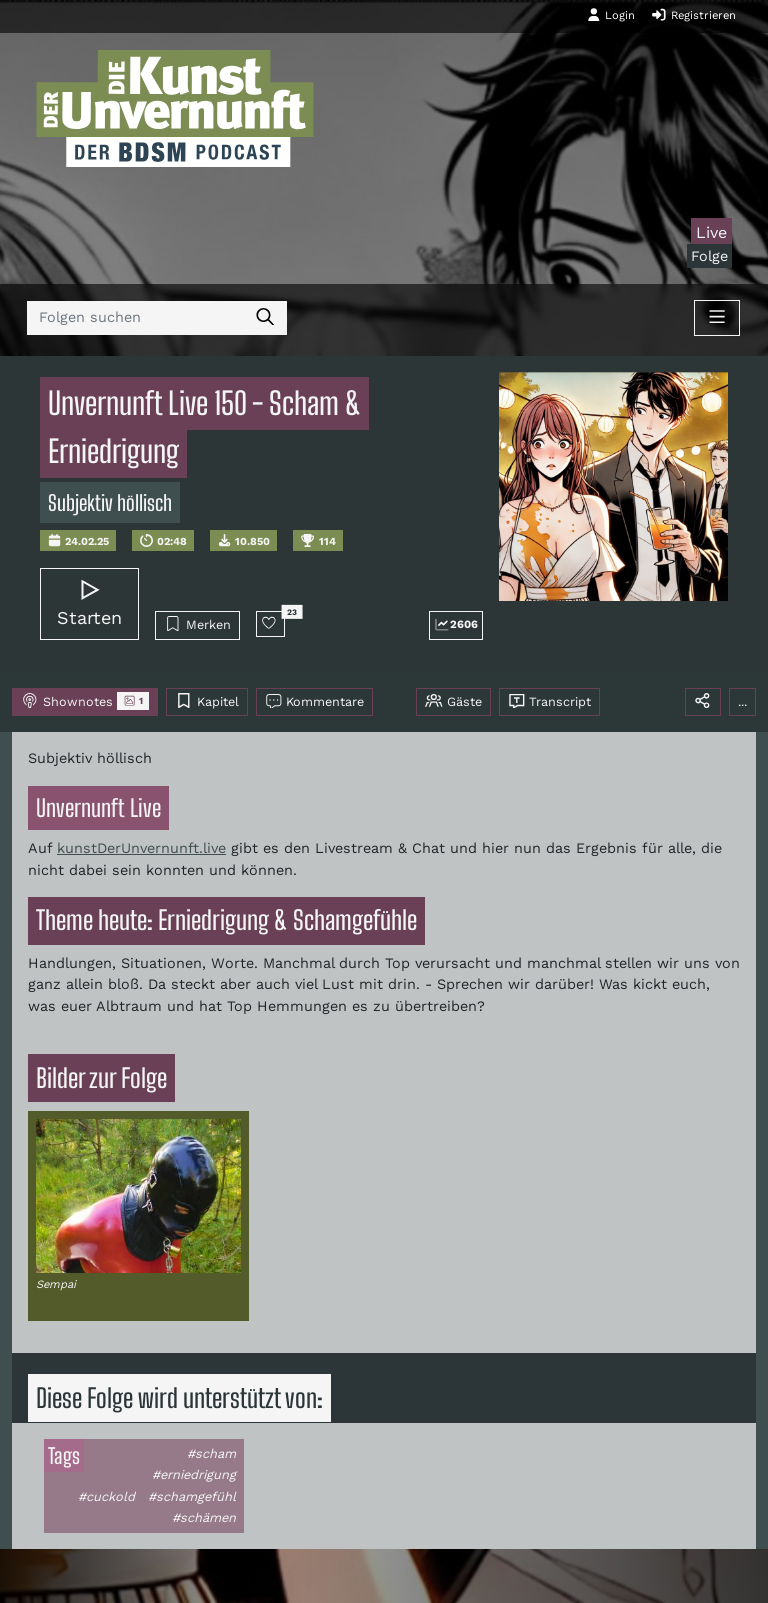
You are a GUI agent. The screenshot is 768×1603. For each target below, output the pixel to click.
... (742, 701)
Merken (197, 624)
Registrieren (693, 15)
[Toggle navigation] (717, 318)
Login (611, 15)
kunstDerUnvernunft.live (141, 848)
